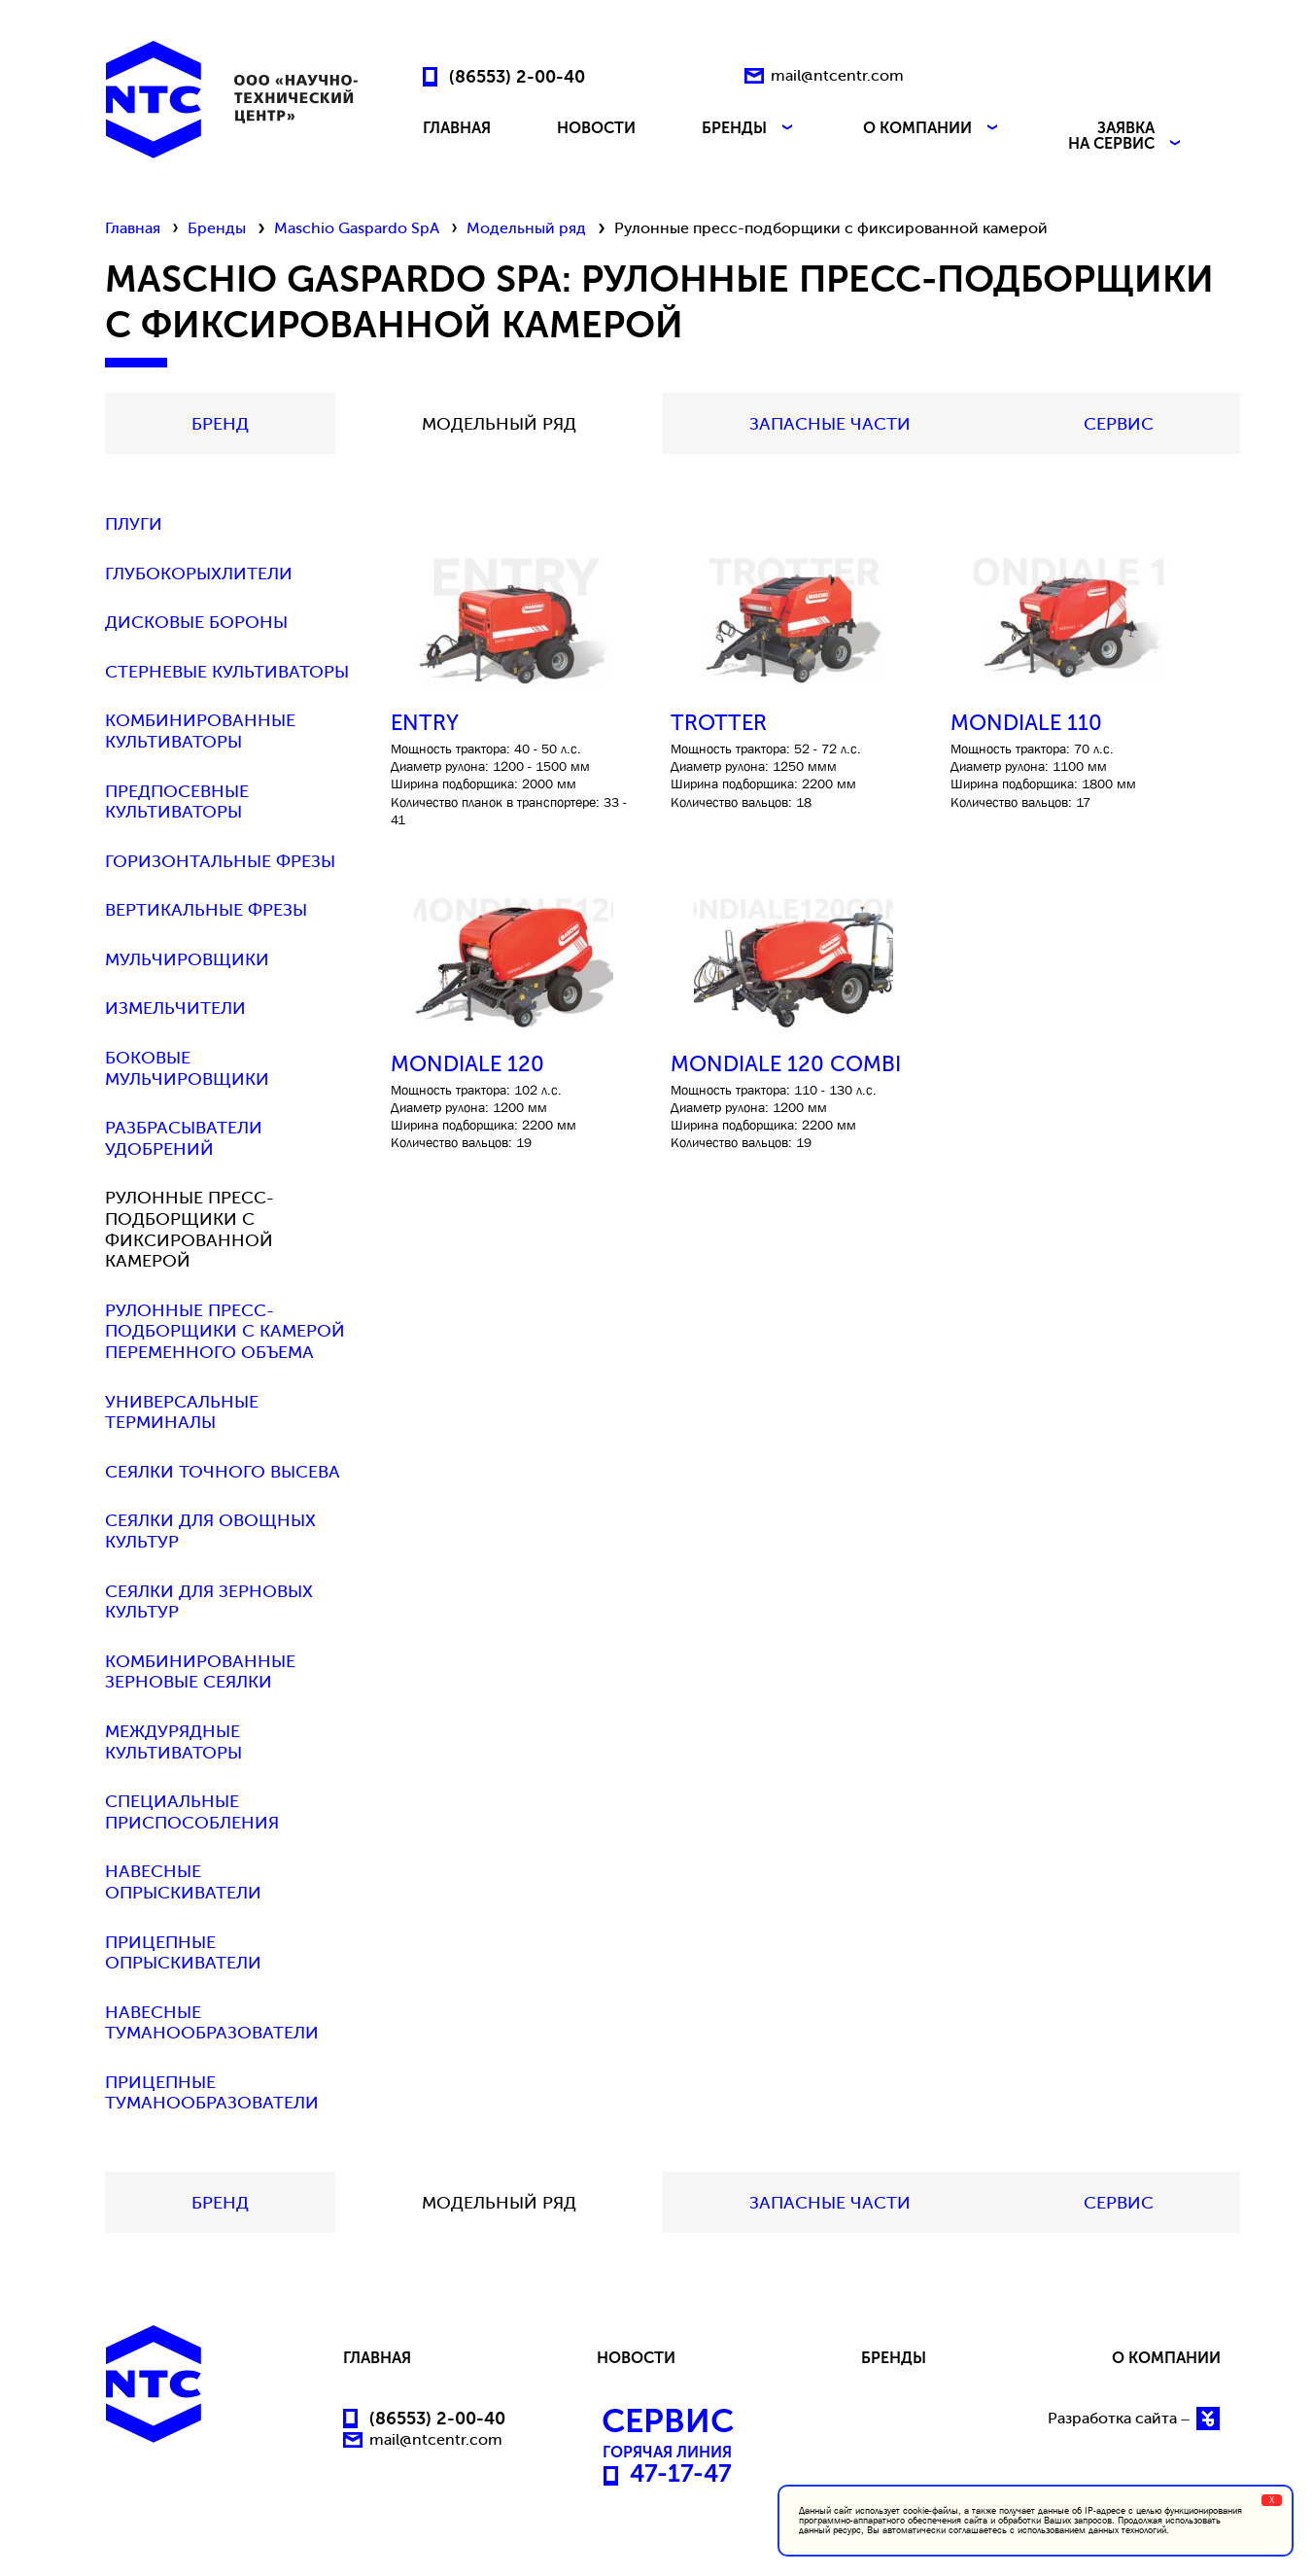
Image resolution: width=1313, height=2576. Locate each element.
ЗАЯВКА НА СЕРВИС (1126, 136)
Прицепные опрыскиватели (183, 1953)
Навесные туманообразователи (212, 2023)
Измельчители (175, 1008)
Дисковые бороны (196, 622)
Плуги (133, 524)
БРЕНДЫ (749, 129)
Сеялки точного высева (222, 1472)
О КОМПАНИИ (932, 129)
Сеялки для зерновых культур (209, 1602)
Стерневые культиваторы (227, 672)
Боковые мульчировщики (187, 1069)
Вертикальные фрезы (206, 910)
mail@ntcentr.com (837, 75)
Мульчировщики (187, 960)
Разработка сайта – (1134, 2418)
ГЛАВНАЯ (457, 129)
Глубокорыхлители (199, 574)
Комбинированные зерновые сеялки (200, 1672)
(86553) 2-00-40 (517, 76)
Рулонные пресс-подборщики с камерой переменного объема (225, 1332)
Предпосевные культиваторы (177, 802)
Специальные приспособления (192, 1812)
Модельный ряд (526, 228)
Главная (132, 228)
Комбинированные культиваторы (200, 731)
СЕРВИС (1119, 424)
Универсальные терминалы (182, 1413)
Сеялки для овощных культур (210, 1531)
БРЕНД (220, 424)
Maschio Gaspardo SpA (356, 228)
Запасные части (830, 424)
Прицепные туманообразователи (212, 2093)
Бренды (217, 228)
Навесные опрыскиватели (183, 1882)
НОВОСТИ (596, 129)
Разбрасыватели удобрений (183, 1139)
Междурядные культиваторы (173, 1742)
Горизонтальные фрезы (220, 862)
